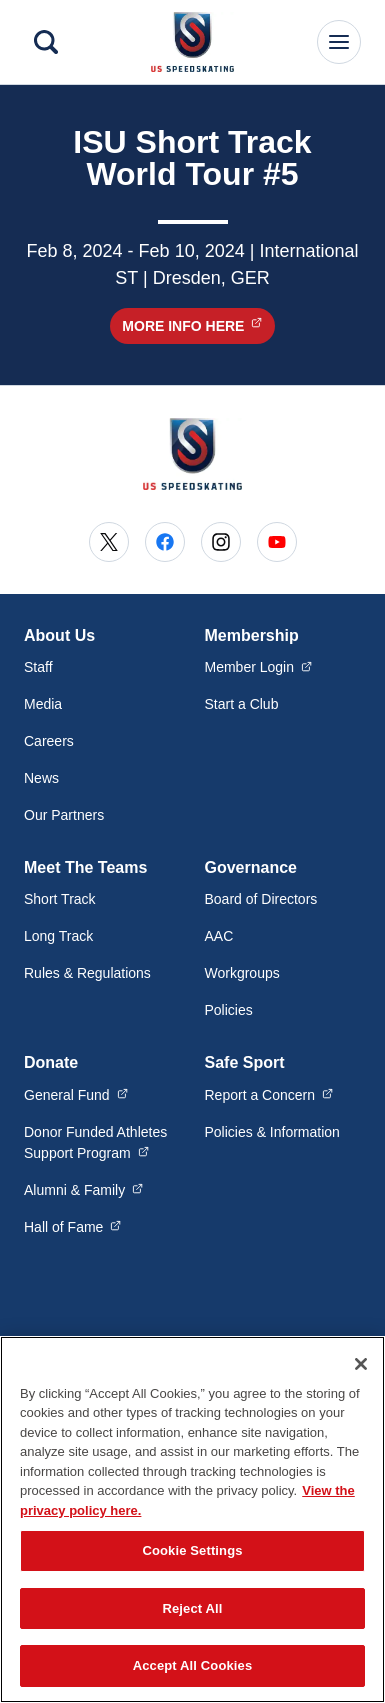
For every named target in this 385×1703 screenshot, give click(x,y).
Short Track (60, 899)
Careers (49, 741)
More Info (198, 325)
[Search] (46, 42)
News (41, 778)
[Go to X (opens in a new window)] (109, 542)
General (76, 1094)
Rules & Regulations (87, 973)
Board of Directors (261, 899)
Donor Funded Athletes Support (102, 1142)
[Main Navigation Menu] (339, 42)
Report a (269, 1094)
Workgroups (242, 973)
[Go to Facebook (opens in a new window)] (165, 542)
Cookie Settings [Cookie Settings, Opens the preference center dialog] (192, 1559)
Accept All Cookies (193, 1675)
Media (43, 704)
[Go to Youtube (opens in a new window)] (277, 542)
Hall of (73, 1226)
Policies (229, 1010)
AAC (219, 936)
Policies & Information (272, 1132)
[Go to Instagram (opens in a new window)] (221, 542)
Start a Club (242, 704)
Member (259, 666)
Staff (38, 667)
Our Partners (64, 815)
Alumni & (83, 1189)
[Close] (361, 1373)
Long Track (58, 936)
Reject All (192, 1617)
